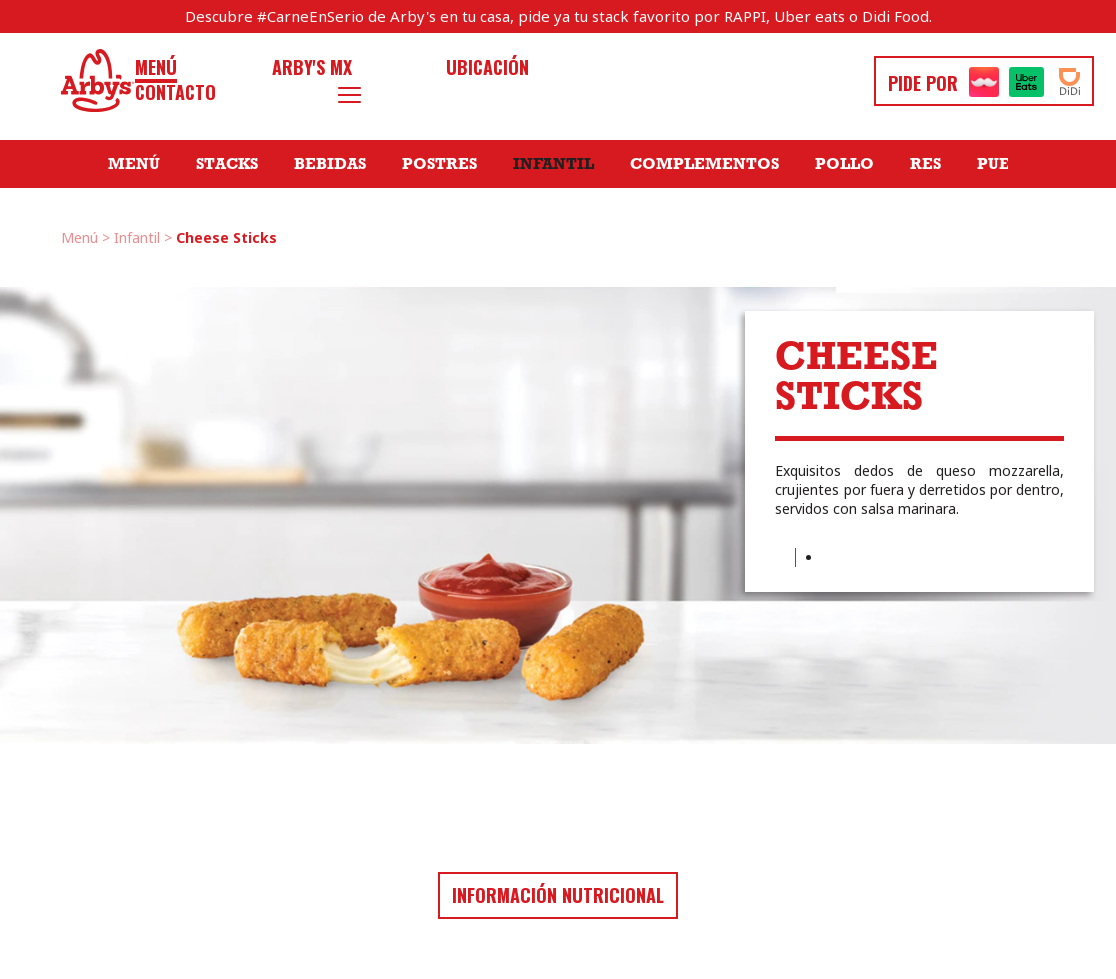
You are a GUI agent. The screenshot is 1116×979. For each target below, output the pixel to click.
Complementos (704, 164)
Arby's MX (312, 67)
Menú (156, 67)
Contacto (175, 92)
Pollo (844, 164)
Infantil (553, 164)
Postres (439, 164)
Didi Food (895, 16)
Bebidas (330, 164)
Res (925, 164)
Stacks (227, 164)
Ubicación (487, 67)
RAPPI (745, 16)
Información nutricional (558, 895)
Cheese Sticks (226, 237)
